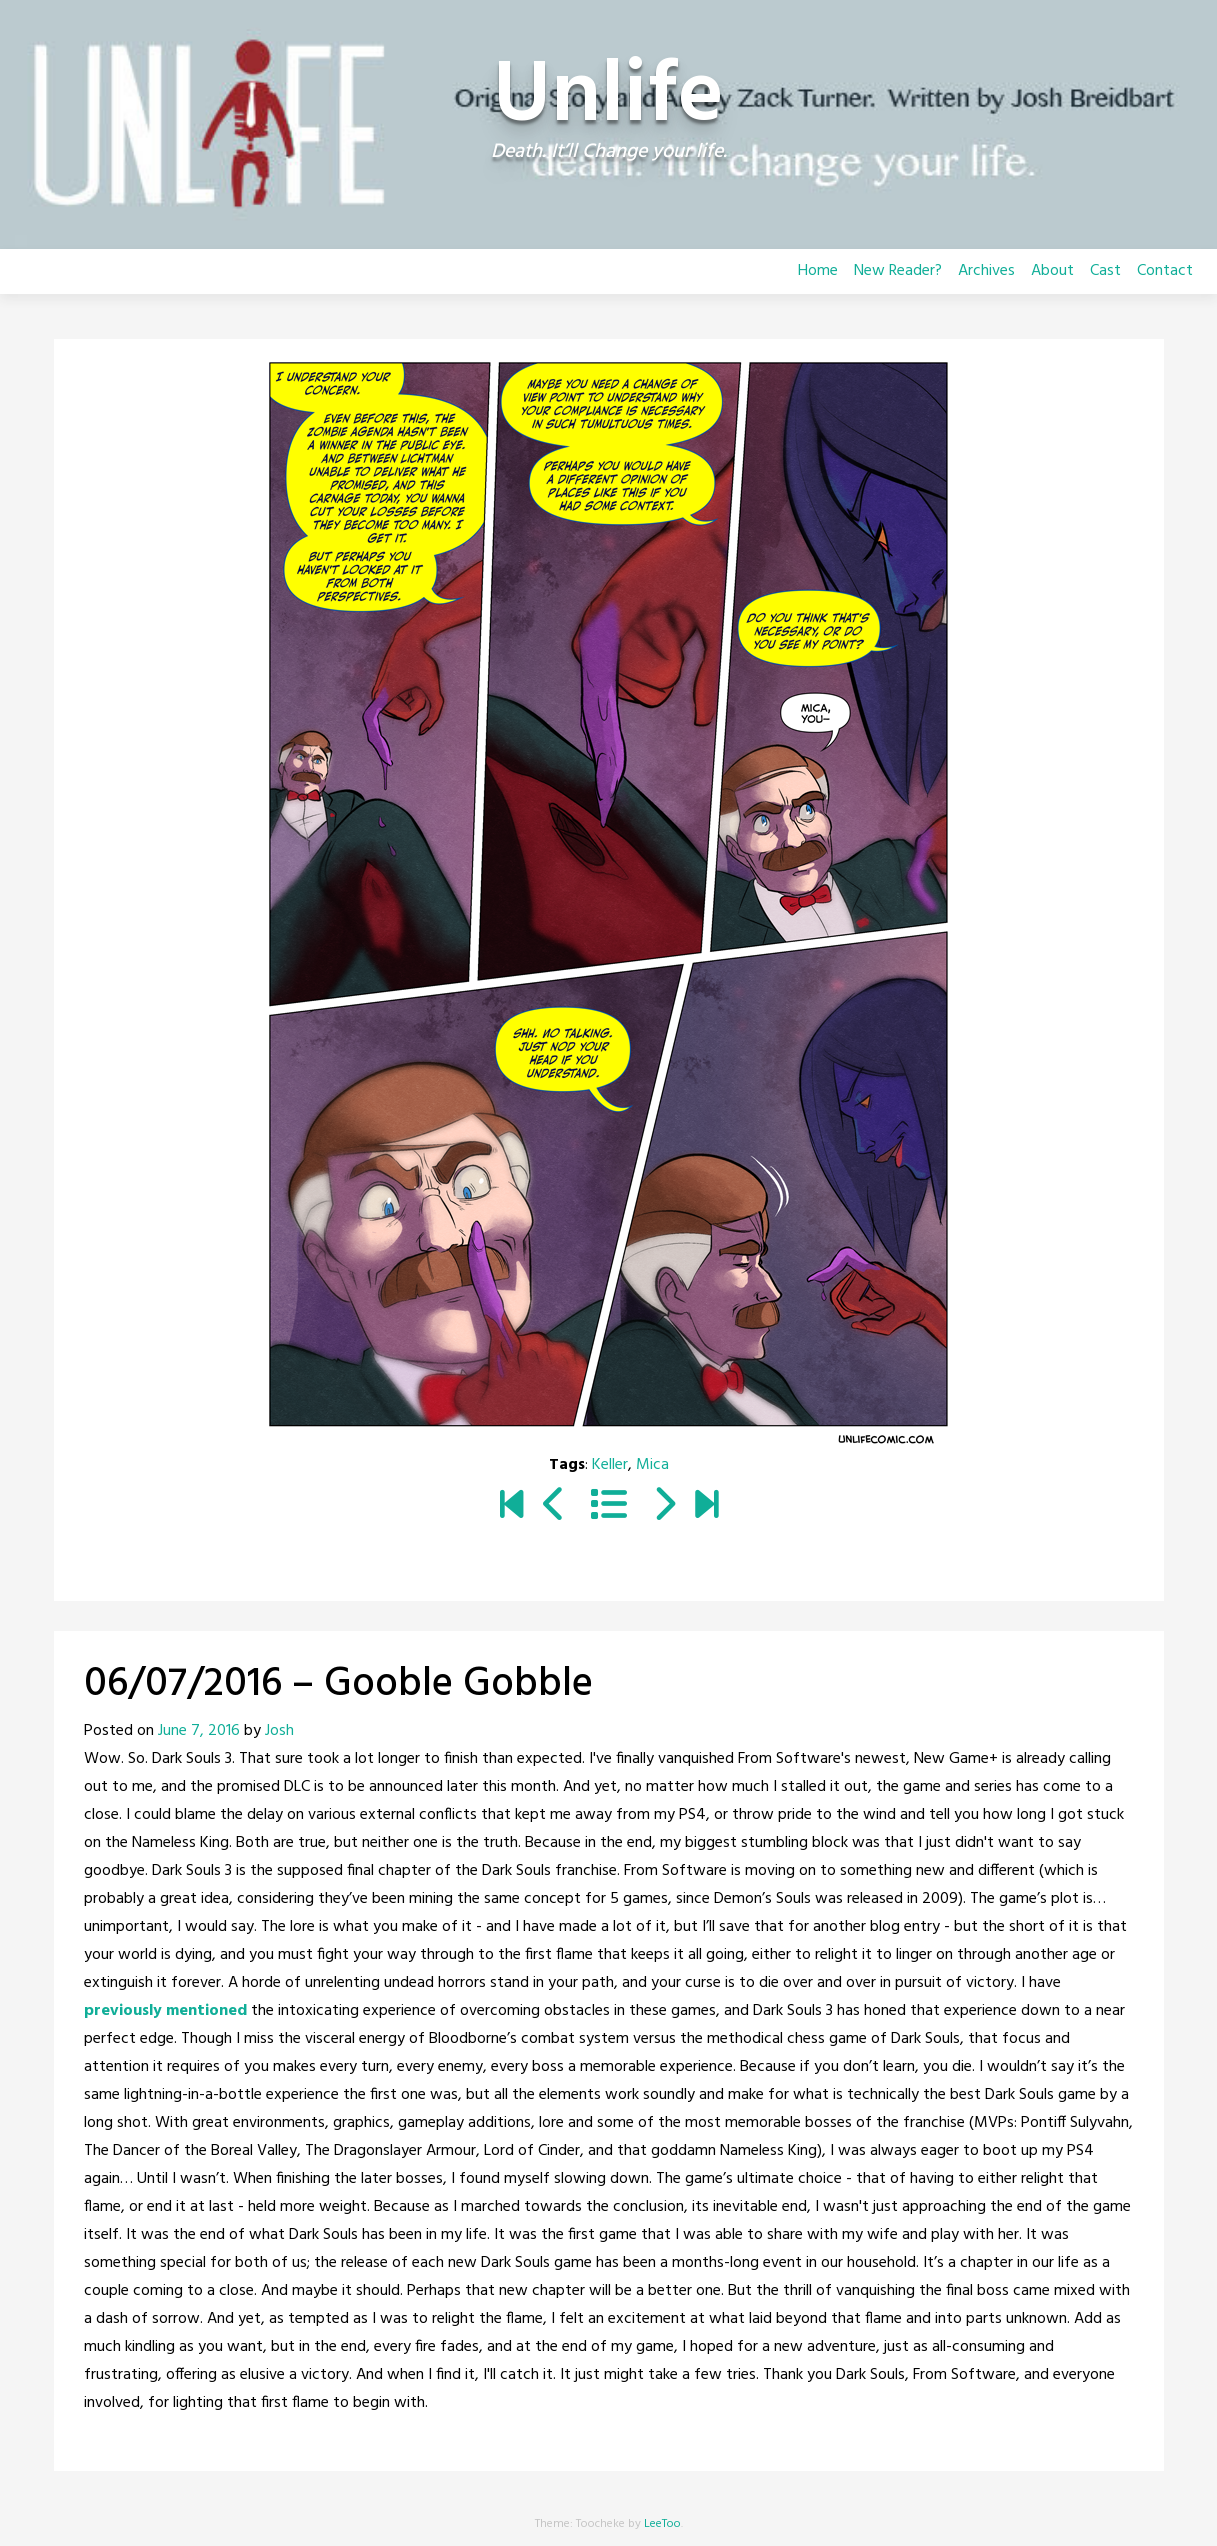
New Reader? (898, 271)
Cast (1105, 271)
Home (818, 271)
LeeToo (662, 2524)
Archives (986, 271)
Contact (1165, 271)
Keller (610, 1465)
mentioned (206, 2011)
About (1052, 271)
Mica (652, 1465)
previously (123, 2011)
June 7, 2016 (199, 1731)
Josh (279, 1731)
